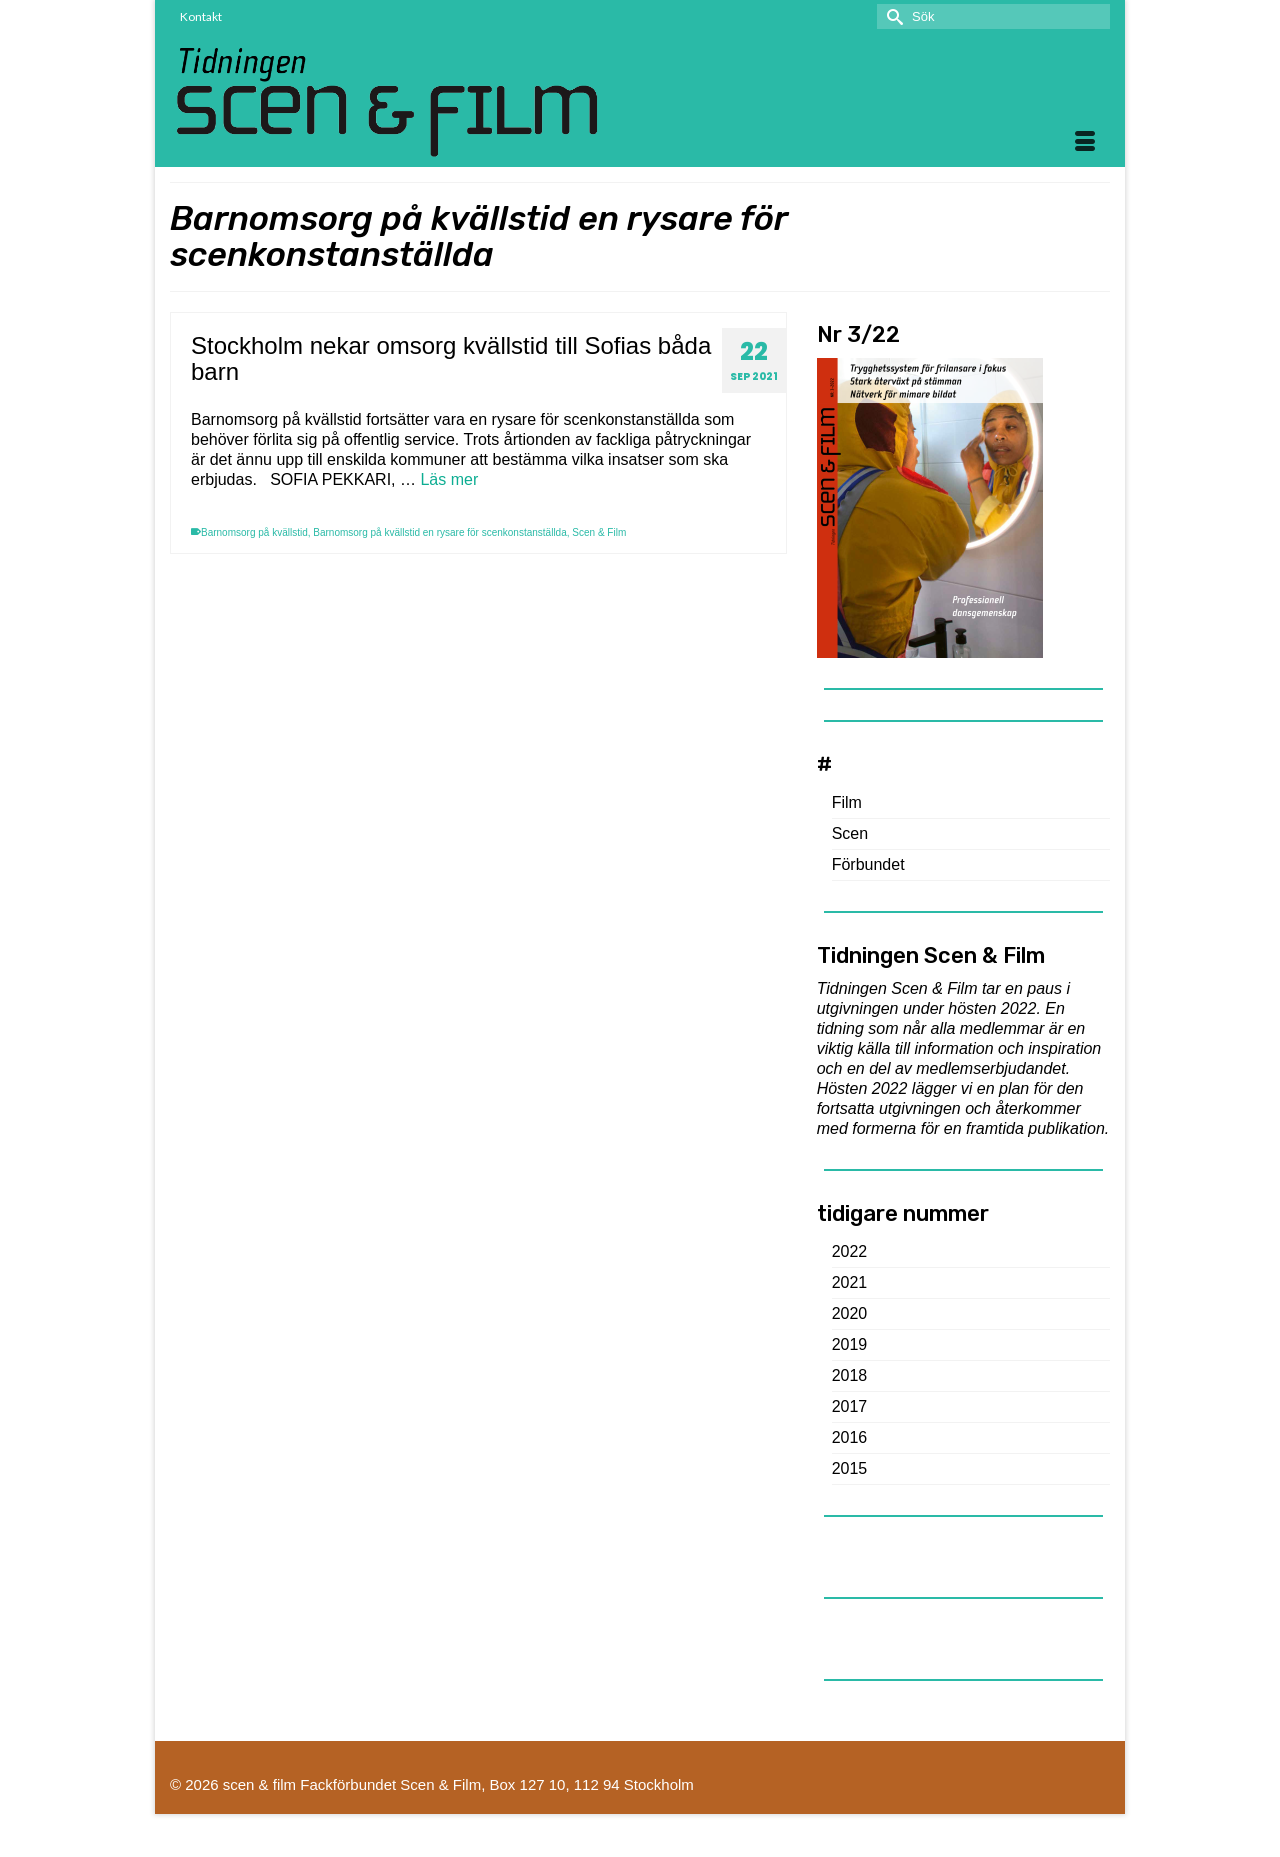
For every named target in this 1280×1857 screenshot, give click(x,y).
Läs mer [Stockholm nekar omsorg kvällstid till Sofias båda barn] (449, 479)
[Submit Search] (892, 16)
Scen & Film (599, 532)
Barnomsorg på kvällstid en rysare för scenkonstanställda (439, 532)
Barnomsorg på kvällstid (254, 532)
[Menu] (1085, 142)
